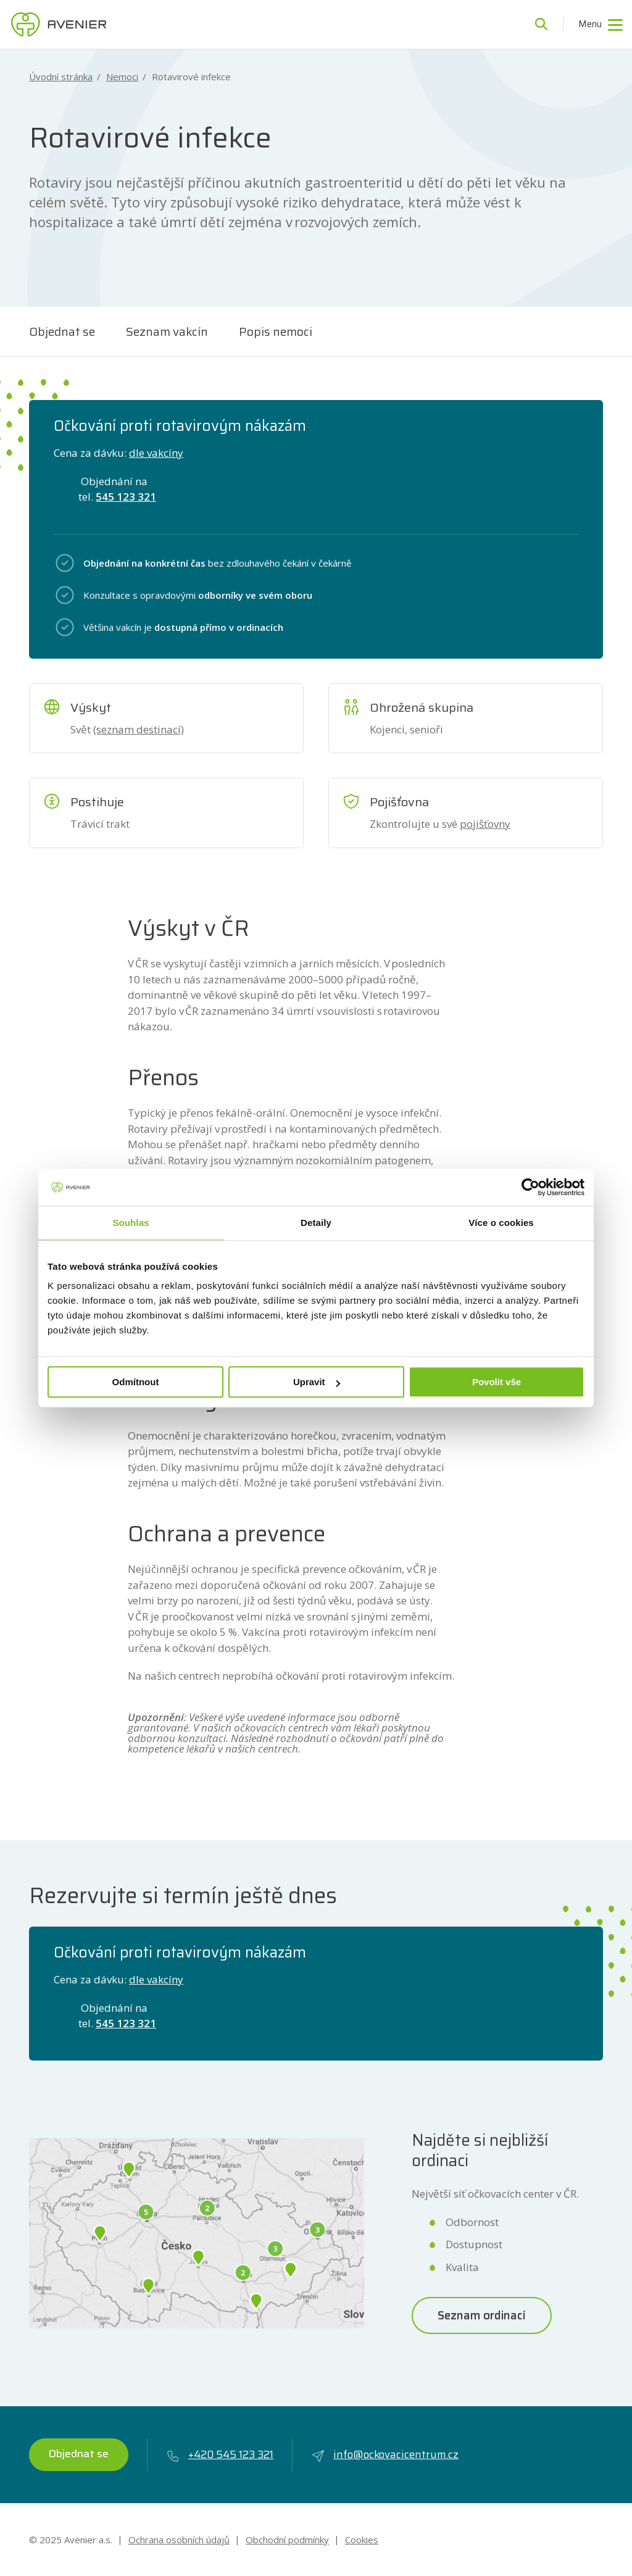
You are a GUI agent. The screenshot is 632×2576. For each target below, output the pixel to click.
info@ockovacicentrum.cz (385, 2455)
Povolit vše (496, 1382)
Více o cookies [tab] (501, 1222)
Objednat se (62, 331)
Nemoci (122, 77)
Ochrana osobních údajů (179, 2539)
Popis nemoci (275, 331)
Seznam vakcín (167, 331)
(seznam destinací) (138, 729)
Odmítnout (135, 1382)
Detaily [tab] (316, 1222)
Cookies (361, 2539)
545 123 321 (126, 497)
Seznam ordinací (482, 2315)
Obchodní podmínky (287, 2539)
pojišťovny (485, 824)
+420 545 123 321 (219, 2455)
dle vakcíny (156, 453)
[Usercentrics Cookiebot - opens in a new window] (530, 1187)
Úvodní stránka (61, 77)
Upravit (316, 1382)
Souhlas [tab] (130, 1222)
